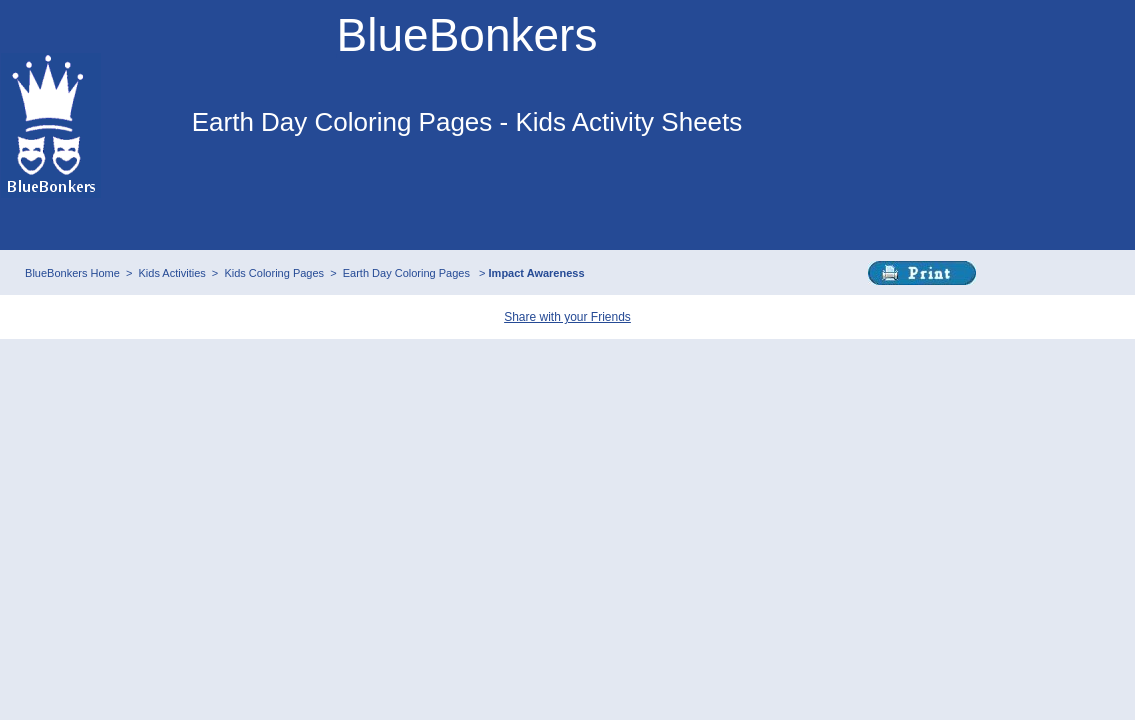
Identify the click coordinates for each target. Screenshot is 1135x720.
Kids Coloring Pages (274, 273)
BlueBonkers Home (72, 273)
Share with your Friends (567, 317)
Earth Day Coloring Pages (408, 273)
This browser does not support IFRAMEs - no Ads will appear (467, 198)
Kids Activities (172, 273)
